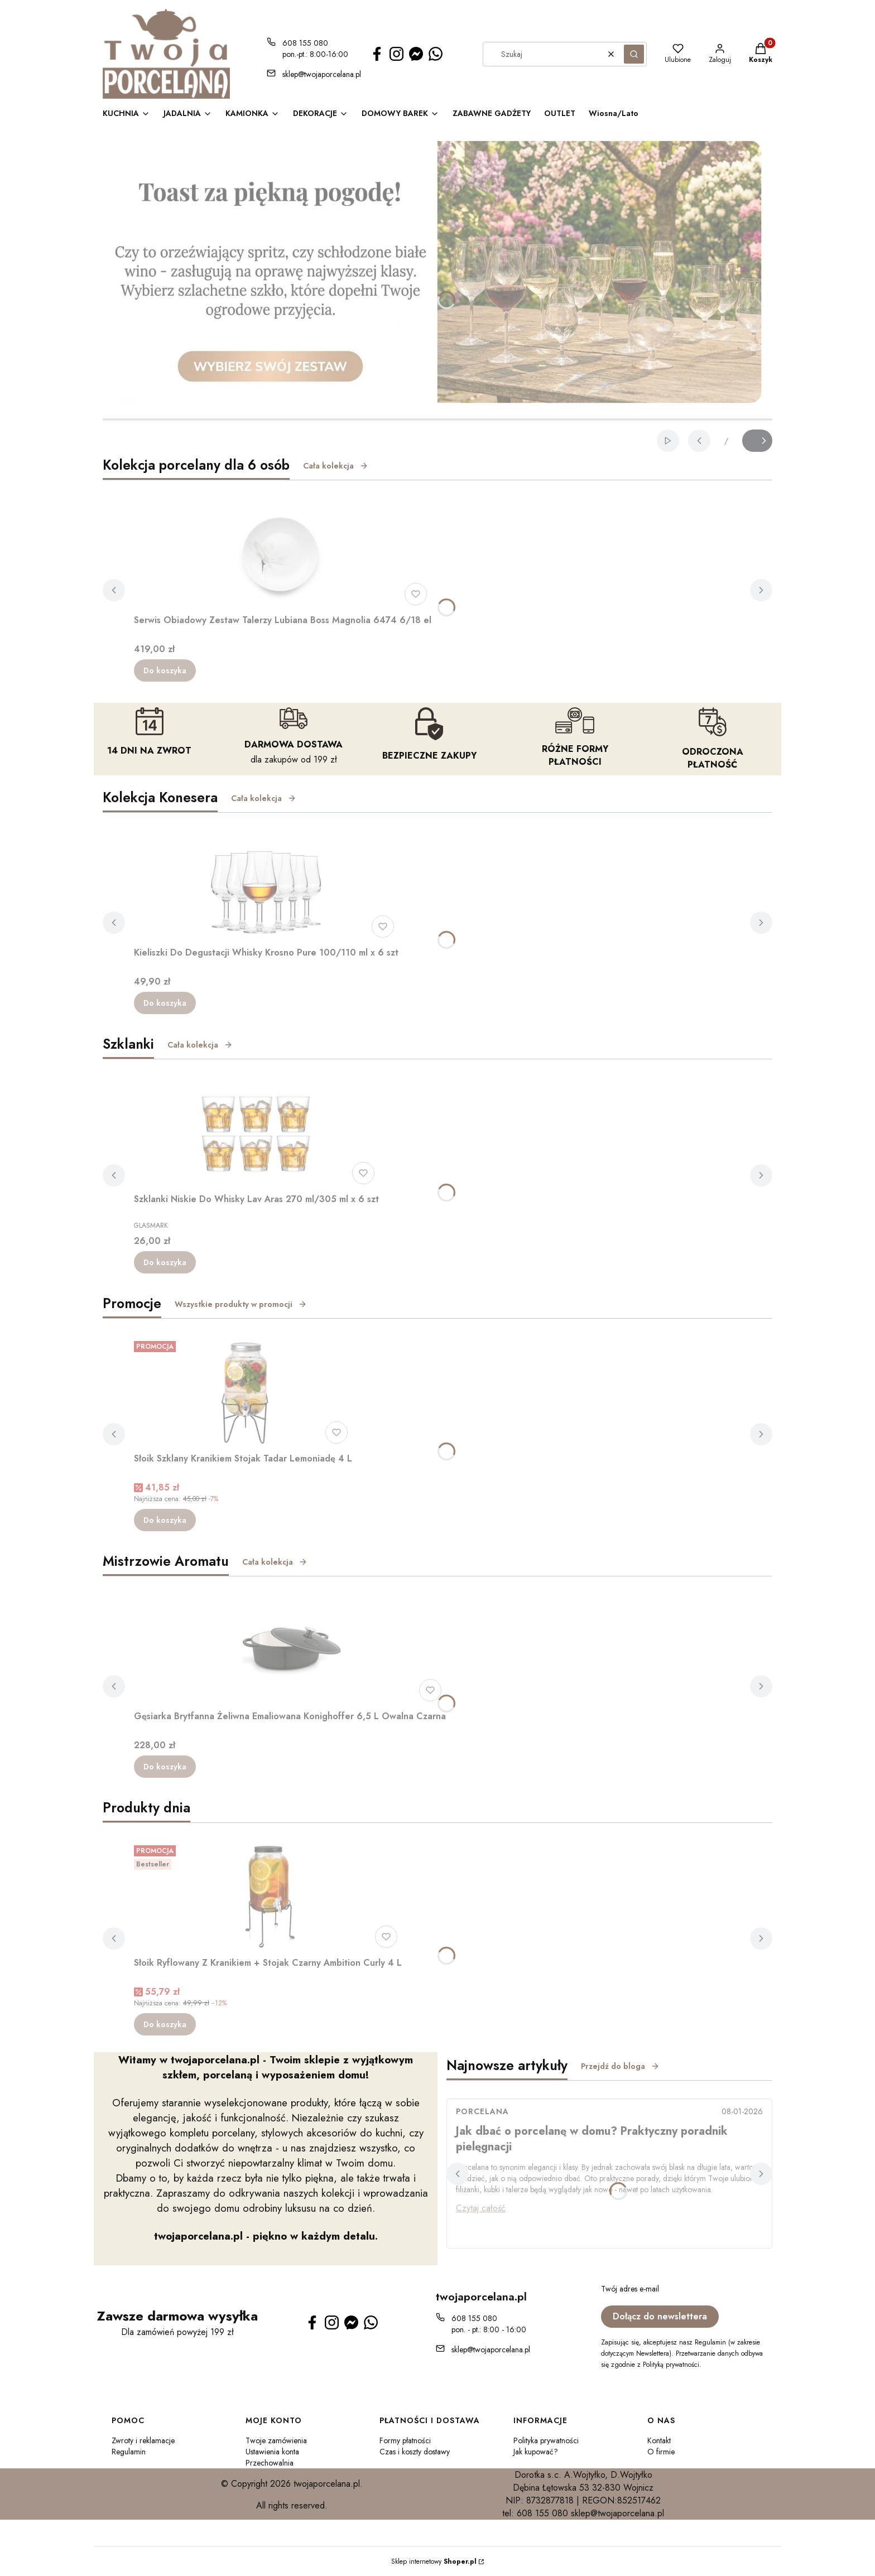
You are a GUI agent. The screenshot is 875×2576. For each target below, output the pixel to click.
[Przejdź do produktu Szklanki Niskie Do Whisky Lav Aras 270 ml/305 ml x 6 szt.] (256, 1133)
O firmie (661, 2451)
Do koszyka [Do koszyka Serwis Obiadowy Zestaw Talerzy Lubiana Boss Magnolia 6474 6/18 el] (164, 670)
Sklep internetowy (434, 2561)
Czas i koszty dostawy (414, 2451)
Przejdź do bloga (620, 2066)
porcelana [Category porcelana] (482, 2111)
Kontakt (659, 2440)
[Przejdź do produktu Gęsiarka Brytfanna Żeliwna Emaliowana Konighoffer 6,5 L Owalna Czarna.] (290, 1650)
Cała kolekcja (335, 465)
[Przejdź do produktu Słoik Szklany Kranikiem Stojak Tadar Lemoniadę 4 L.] (243, 1392)
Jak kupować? (535, 2451)
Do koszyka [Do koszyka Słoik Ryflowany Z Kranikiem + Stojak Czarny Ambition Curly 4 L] (164, 2024)
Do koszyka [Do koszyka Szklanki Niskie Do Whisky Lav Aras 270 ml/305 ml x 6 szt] (164, 1262)
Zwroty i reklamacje (143, 2440)
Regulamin (129, 2451)
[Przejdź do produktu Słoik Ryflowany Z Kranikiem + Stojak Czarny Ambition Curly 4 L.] (268, 1896)
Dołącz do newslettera (660, 2316)
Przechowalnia (270, 2462)
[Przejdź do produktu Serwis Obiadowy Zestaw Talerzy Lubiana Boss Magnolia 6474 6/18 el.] (283, 554)
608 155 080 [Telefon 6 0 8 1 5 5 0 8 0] (305, 43)
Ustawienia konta (272, 2451)
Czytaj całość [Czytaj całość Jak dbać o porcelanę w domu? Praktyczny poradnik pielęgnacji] (481, 2208)
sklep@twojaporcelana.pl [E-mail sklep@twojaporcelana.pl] (321, 74)
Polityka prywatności (546, 2440)
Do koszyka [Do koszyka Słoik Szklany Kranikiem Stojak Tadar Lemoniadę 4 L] (164, 1520)
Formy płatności (405, 2440)
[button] (634, 54)
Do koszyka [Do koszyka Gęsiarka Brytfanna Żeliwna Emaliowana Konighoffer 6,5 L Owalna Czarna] (164, 1766)
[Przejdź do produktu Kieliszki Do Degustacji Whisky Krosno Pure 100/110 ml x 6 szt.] (266, 886)
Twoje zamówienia (276, 2440)
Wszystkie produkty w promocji (241, 1304)
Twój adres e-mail (630, 2288)
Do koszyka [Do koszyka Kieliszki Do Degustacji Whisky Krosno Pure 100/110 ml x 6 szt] (164, 1003)
